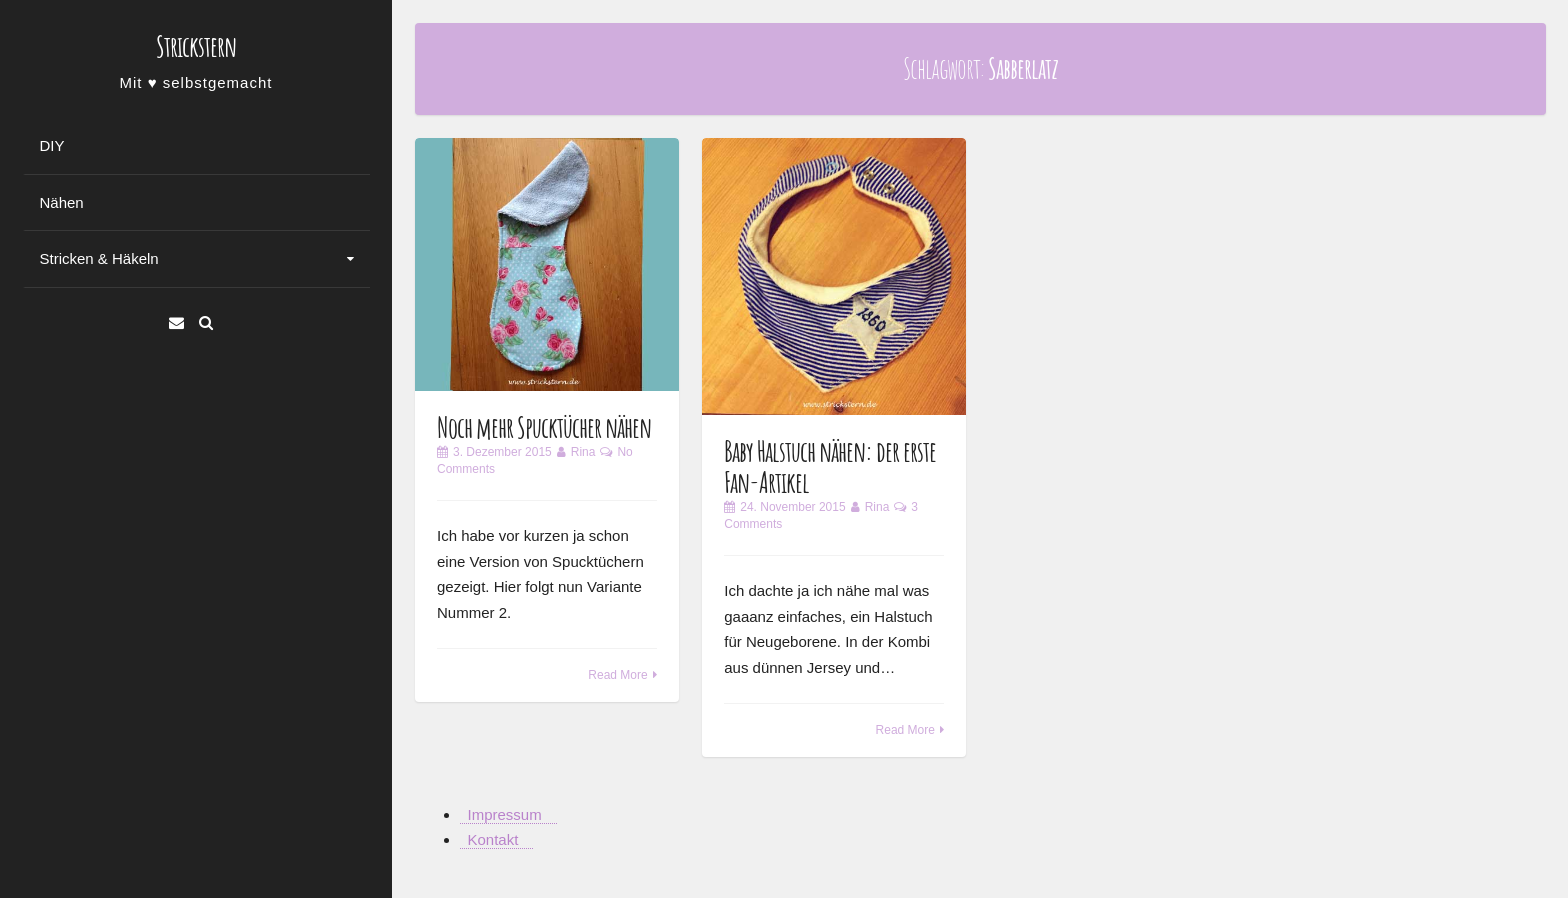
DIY (52, 145)
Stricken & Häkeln (99, 258)
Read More (617, 675)
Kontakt (493, 839)
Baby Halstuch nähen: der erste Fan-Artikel (830, 467)
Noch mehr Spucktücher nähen (544, 427)
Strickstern (196, 46)
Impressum (505, 814)
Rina (583, 452)
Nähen (62, 202)
